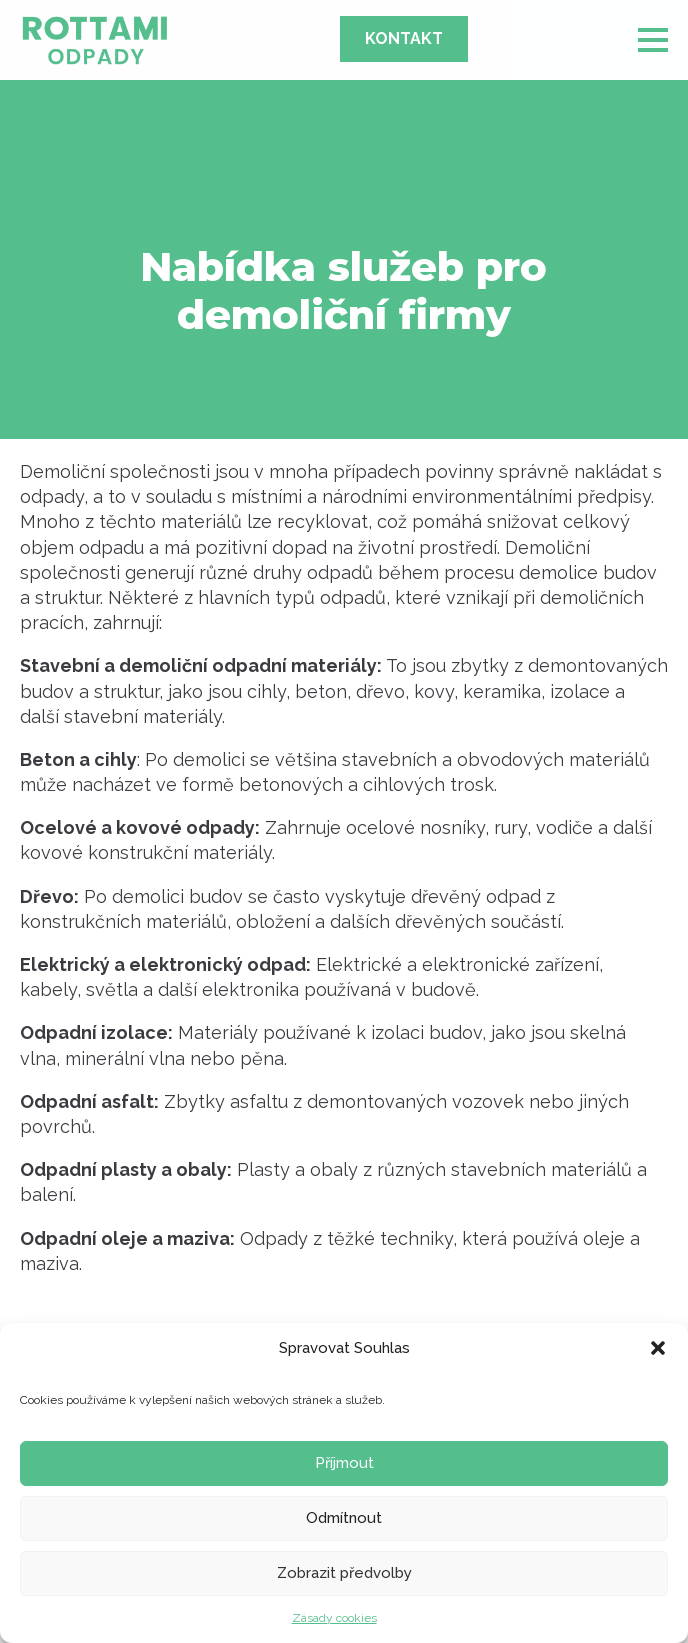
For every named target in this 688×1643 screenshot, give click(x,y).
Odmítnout (344, 1518)
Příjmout (344, 1463)
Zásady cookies (334, 1618)
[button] (658, 1348)
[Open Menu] (653, 40)
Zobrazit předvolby (344, 1573)
